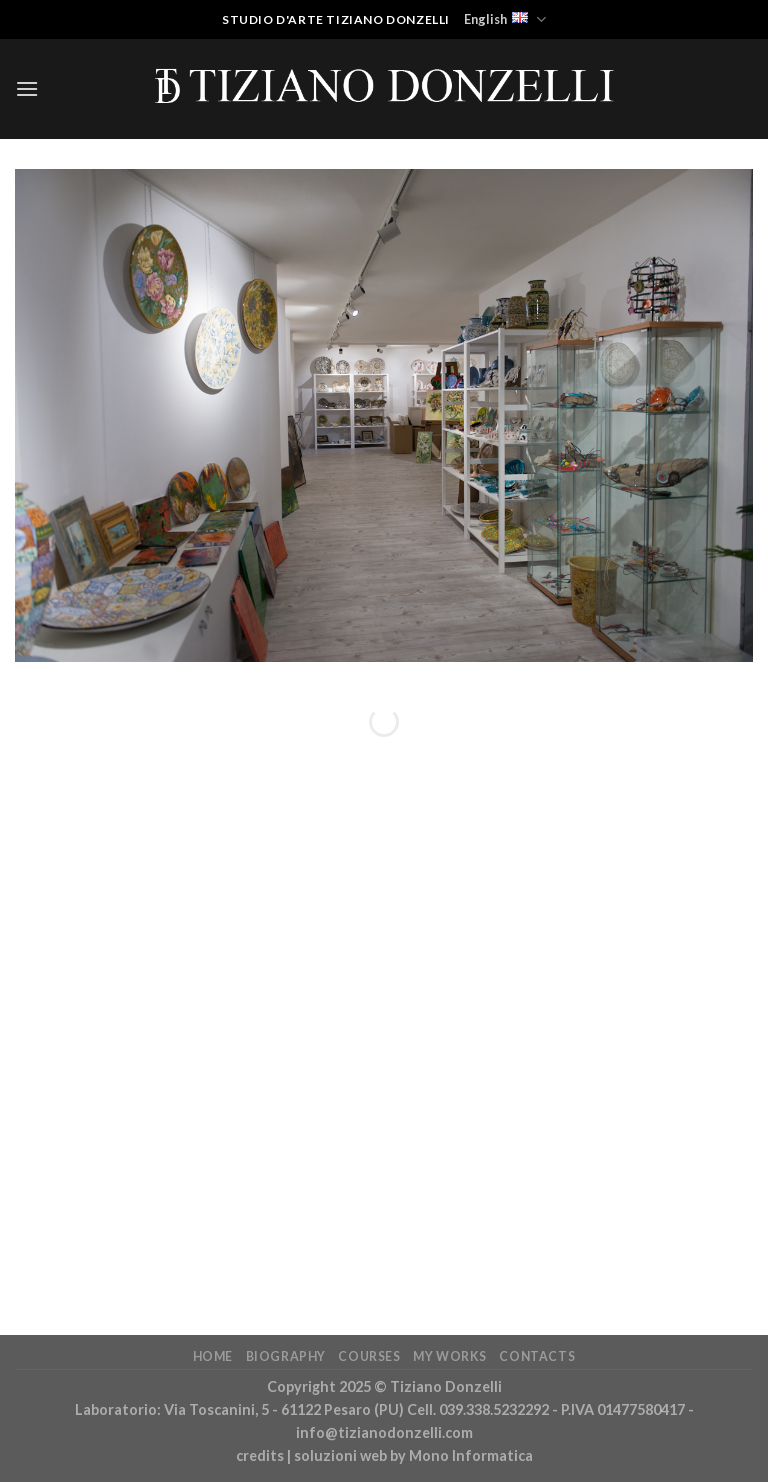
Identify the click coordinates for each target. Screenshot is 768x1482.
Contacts (537, 1356)
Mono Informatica (471, 1455)
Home (213, 1356)
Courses (369, 1356)
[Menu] (27, 88)
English (505, 19)
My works (450, 1356)
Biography (286, 1356)
